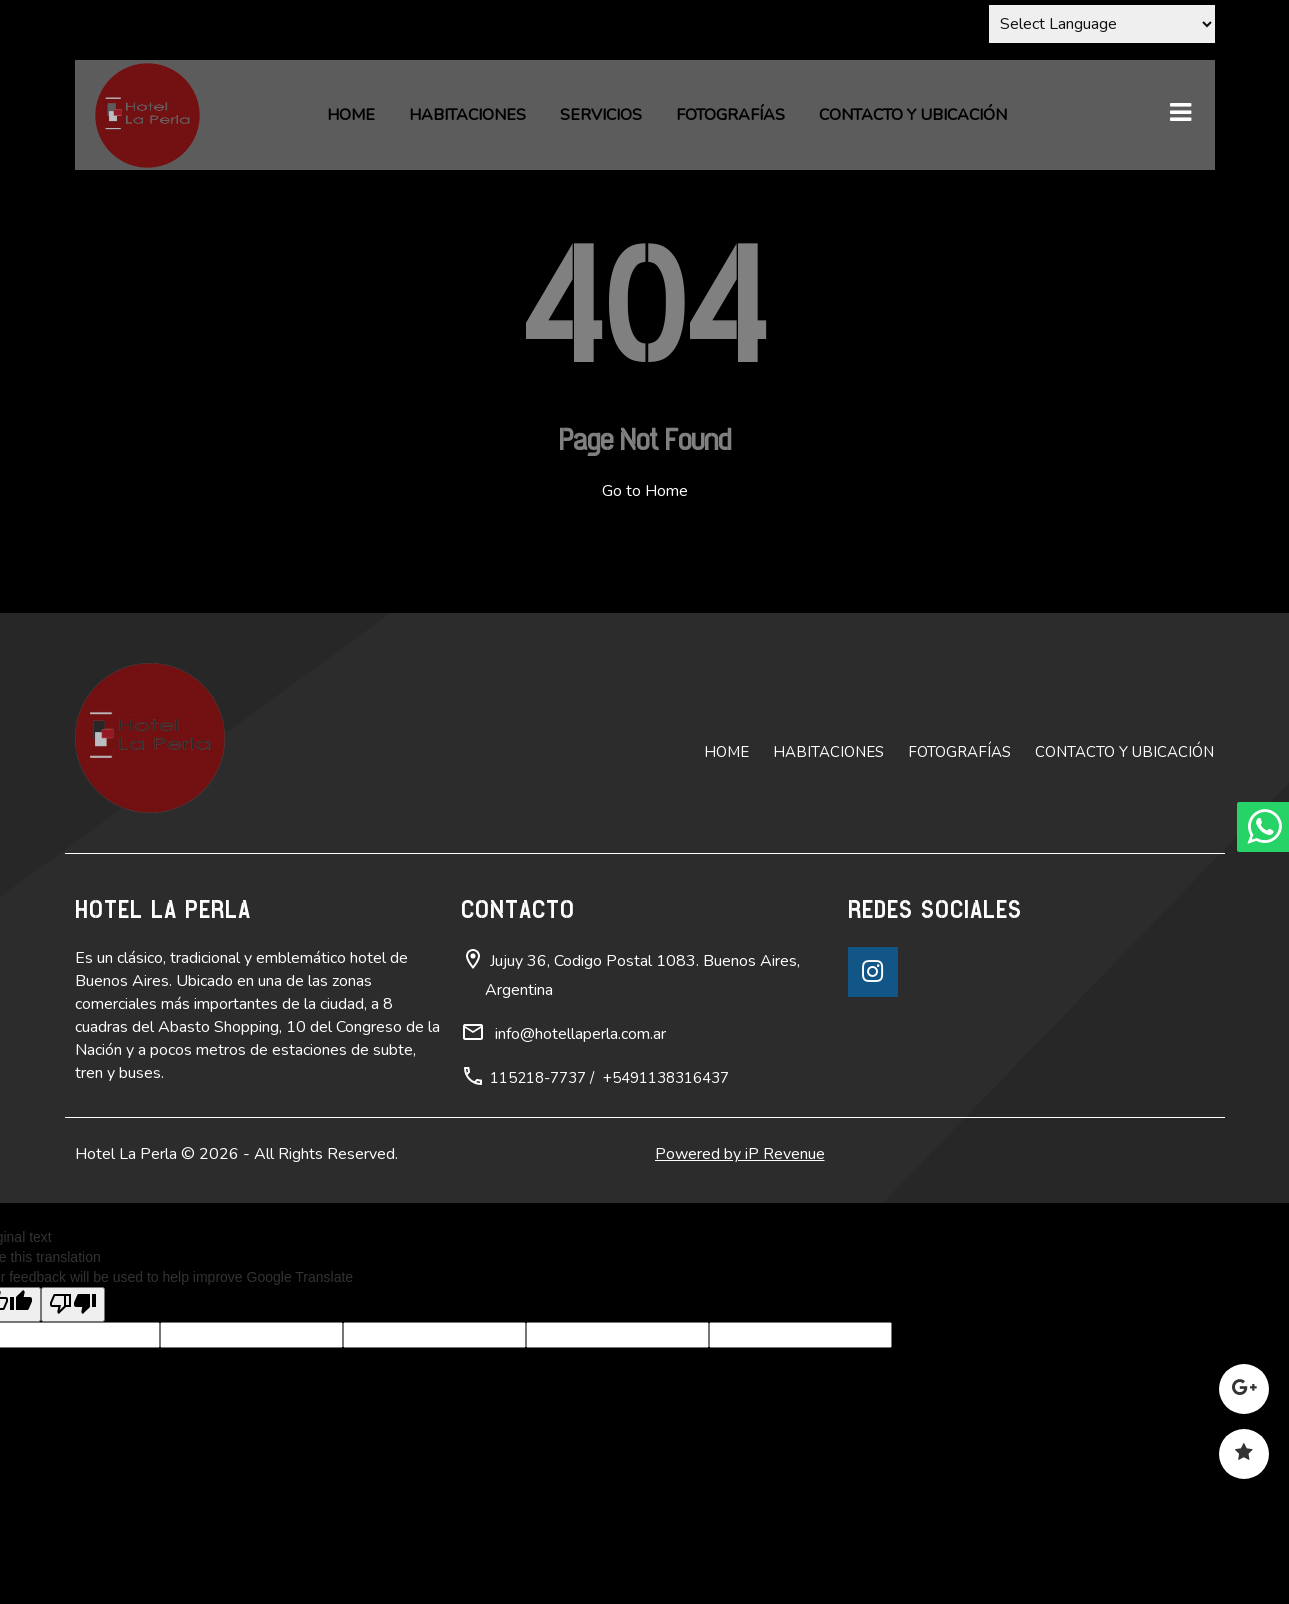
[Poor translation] (73, 1304)
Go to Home (645, 491)
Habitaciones (467, 115)
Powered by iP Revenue (740, 1154)
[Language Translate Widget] (1102, 24)
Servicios (601, 115)
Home (351, 115)
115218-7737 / (542, 1078)
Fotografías (730, 115)
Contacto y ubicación (913, 115)
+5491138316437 (666, 1078)
